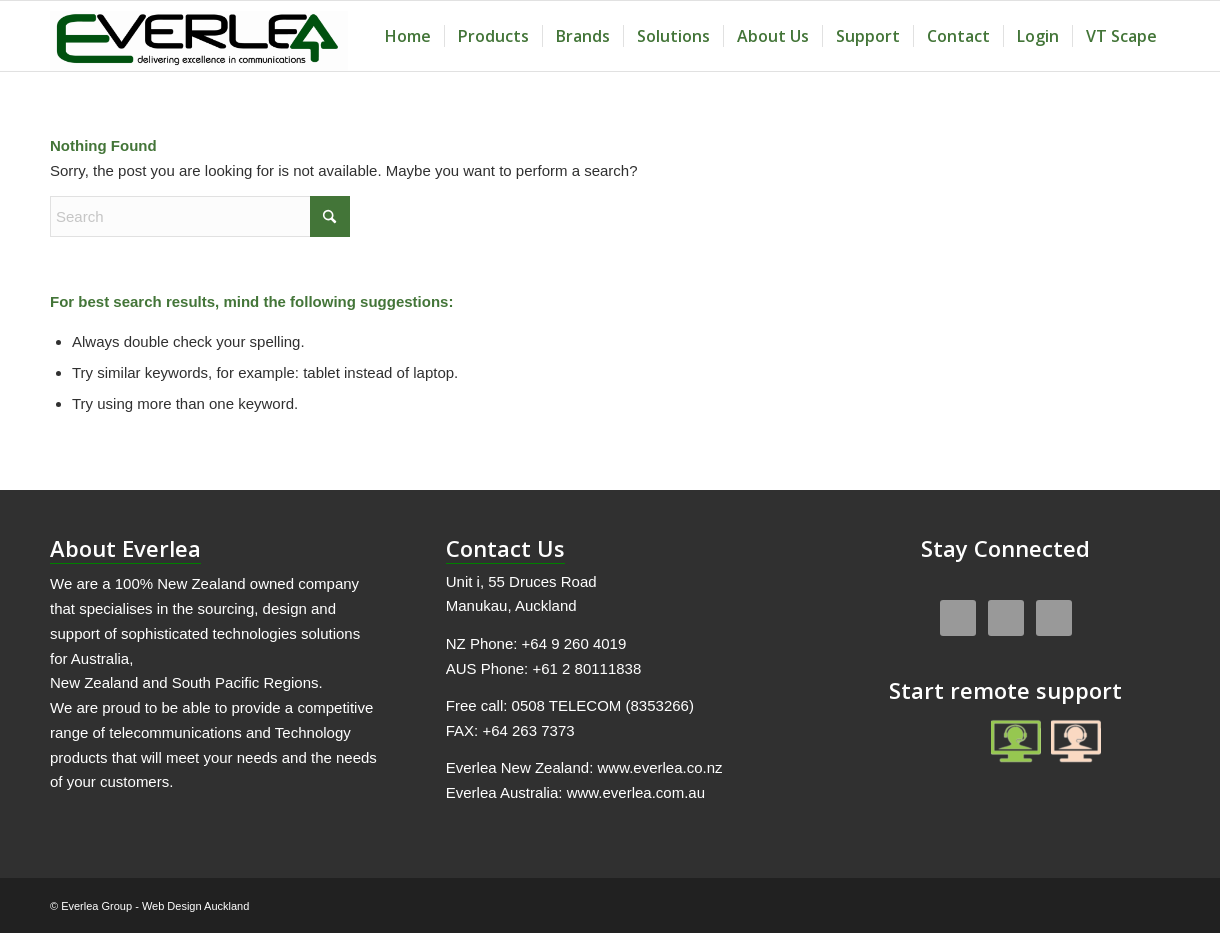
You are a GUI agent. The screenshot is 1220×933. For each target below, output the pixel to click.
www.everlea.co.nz (659, 767)
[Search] (200, 216)
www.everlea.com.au (636, 792)
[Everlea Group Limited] (199, 36)
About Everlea (125, 548)
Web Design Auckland (195, 906)
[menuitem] (408, 36)
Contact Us (505, 548)
